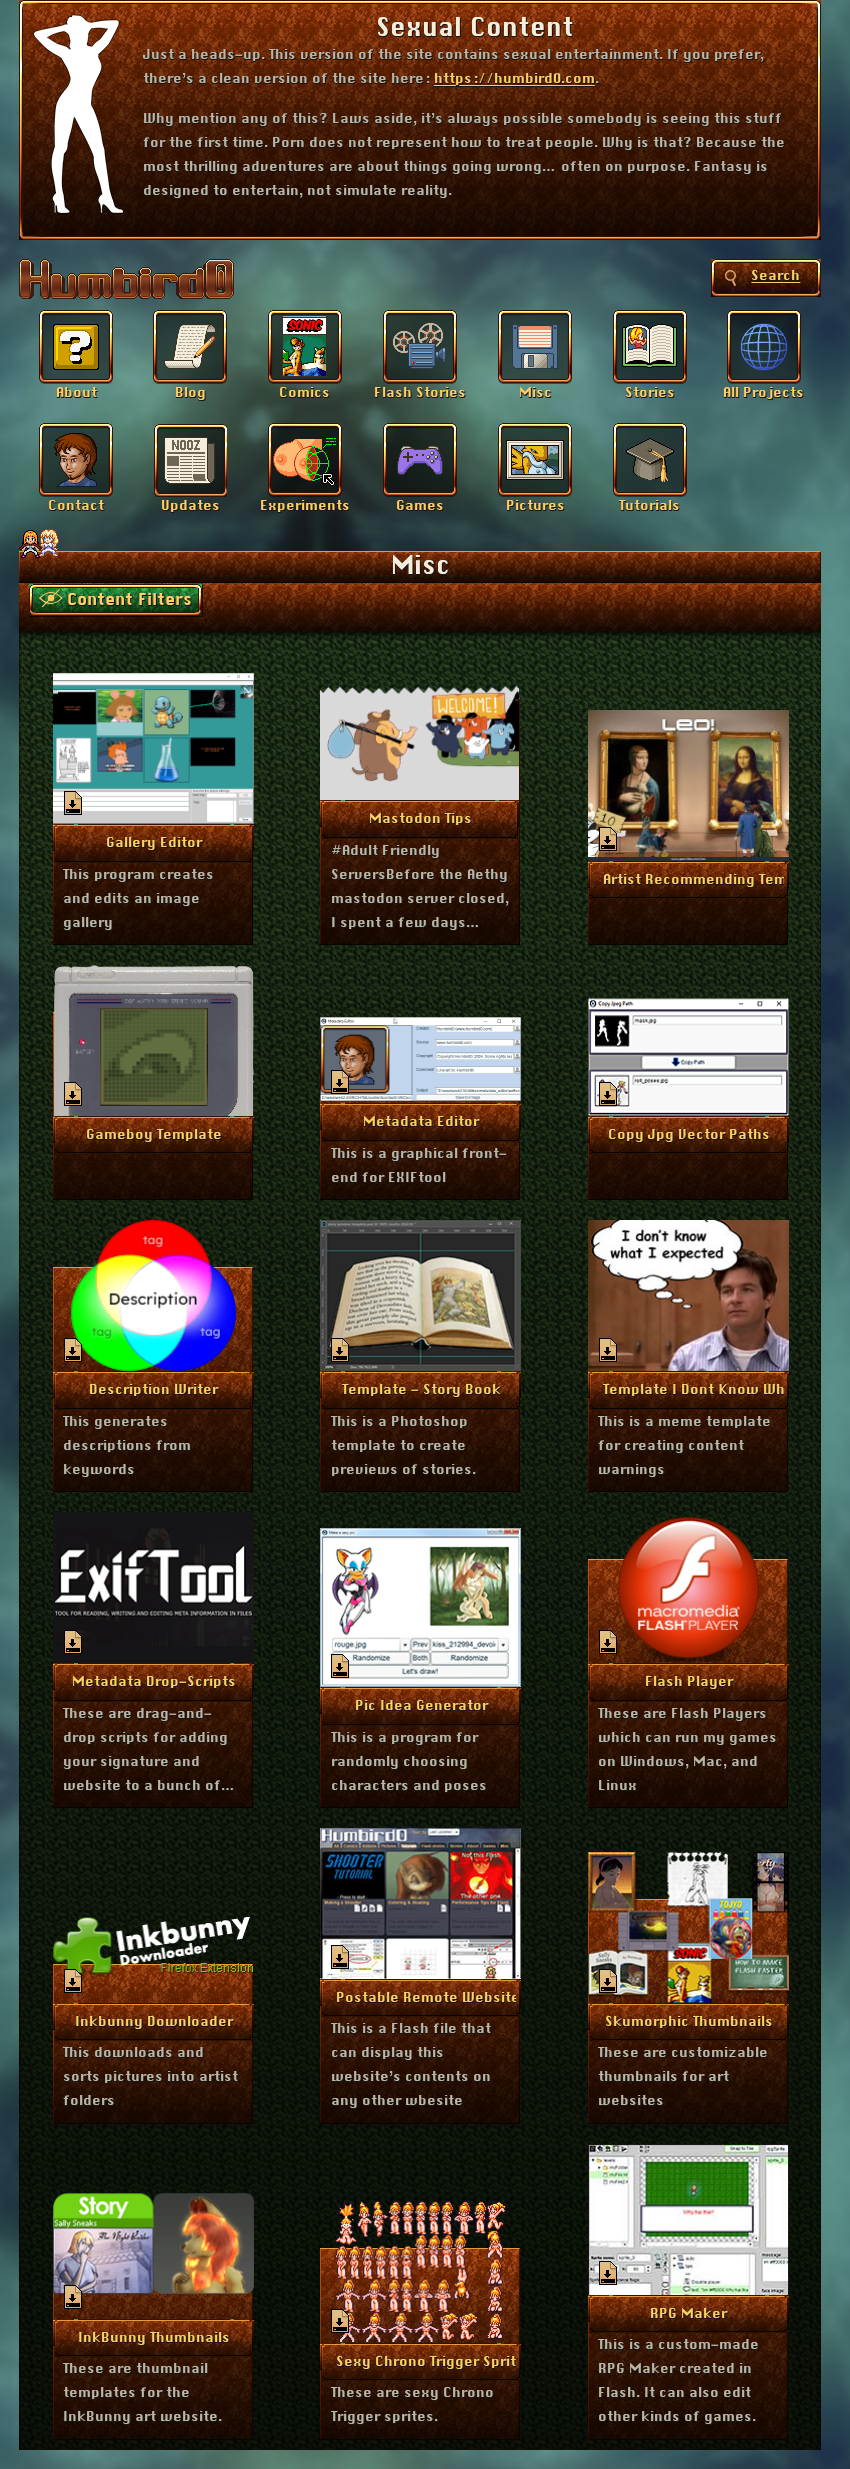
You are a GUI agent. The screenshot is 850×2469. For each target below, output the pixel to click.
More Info (153, 841)
